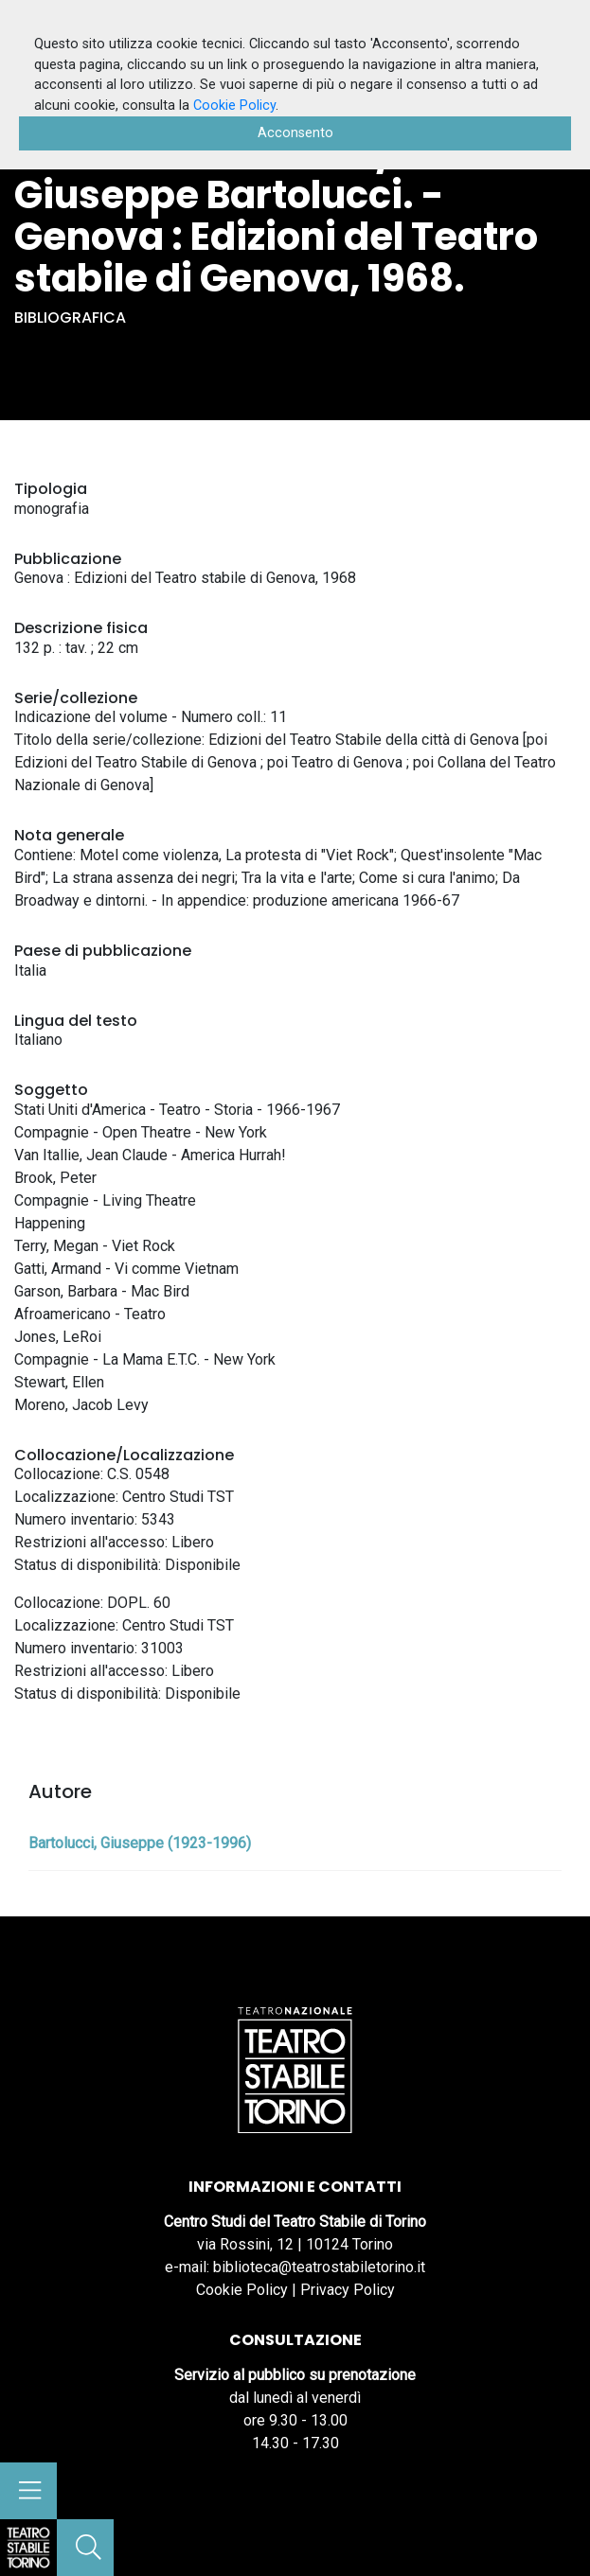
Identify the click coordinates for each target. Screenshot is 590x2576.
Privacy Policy (347, 2290)
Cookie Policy (242, 2290)
